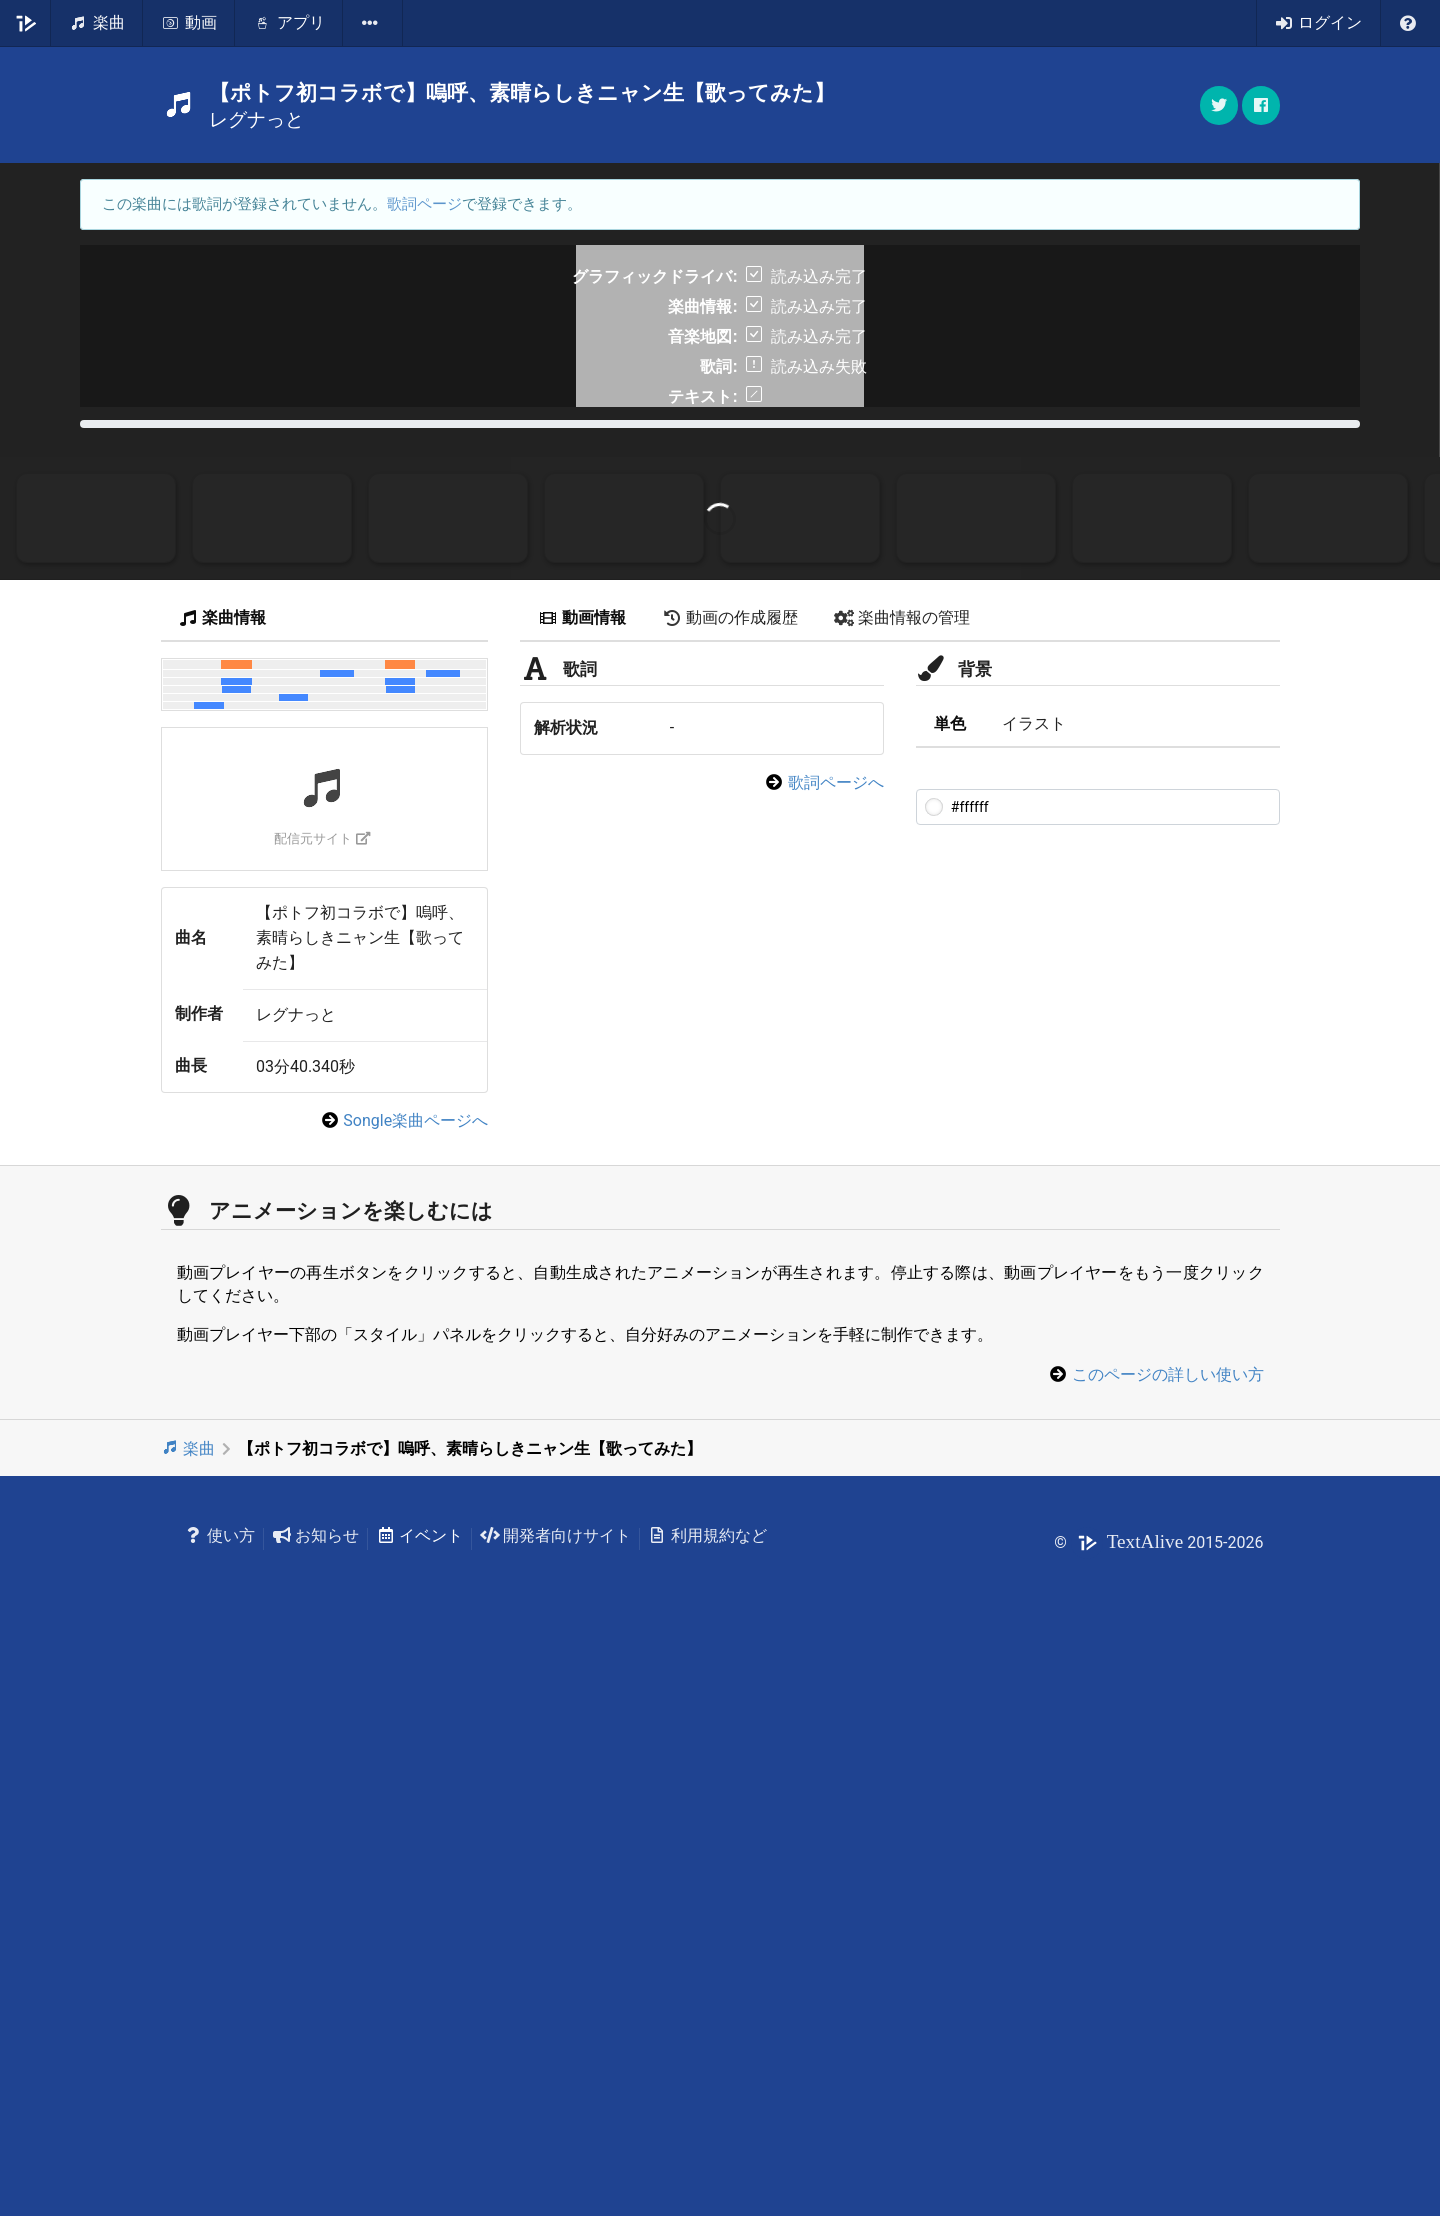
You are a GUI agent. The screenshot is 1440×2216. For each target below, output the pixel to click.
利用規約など (707, 2093)
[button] (1261, 105)
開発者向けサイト (555, 2093)
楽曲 (188, 2006)
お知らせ (315, 2093)
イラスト (1034, 1281)
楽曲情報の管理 (902, 1175)
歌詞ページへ (836, 1340)
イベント (419, 2093)
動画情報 (582, 1175)
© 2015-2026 (1158, 2100)
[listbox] (373, 23)
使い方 (220, 2093)
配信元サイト (322, 1396)
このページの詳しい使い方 (1168, 1932)
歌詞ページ (424, 204)
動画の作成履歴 (730, 1175)
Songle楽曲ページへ (415, 1678)
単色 (950, 1281)
